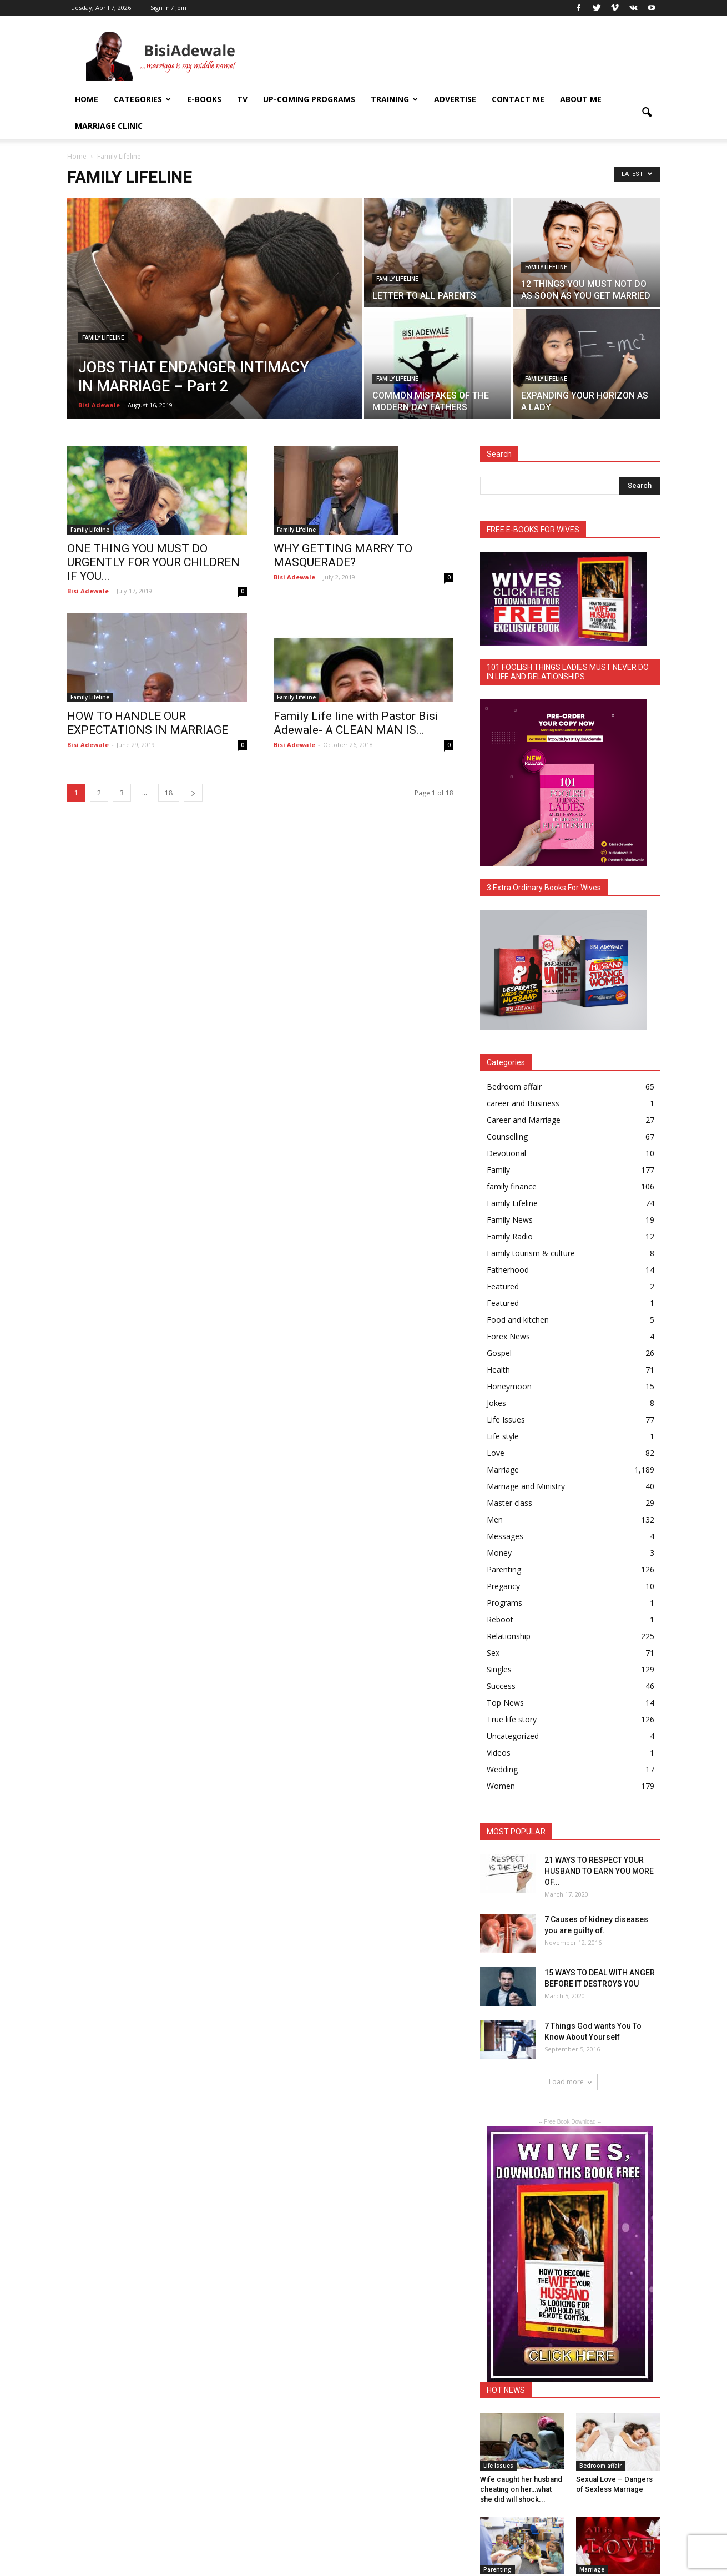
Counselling (507, 1136)
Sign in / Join (168, 7)
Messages (505, 1536)
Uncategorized (513, 1736)
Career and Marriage (524, 1120)
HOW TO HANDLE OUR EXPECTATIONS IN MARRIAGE (147, 723)
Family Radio (510, 1236)
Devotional (506, 1153)
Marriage (503, 1469)
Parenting (504, 1569)
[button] (646, 112)
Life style (503, 1436)
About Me (581, 99)
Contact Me (518, 99)
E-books (204, 99)
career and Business (523, 1103)
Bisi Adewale (99, 405)
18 (169, 793)
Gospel (499, 1353)
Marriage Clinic (109, 125)
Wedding (502, 1769)
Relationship (509, 1636)
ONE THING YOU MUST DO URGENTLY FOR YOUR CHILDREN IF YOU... (153, 562)
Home (86, 99)
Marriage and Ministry (526, 1486)
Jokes (496, 1403)
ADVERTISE (455, 99)
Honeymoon (509, 1386)
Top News (505, 1702)
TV (242, 99)
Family (498, 1170)
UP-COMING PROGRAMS (309, 99)
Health (498, 1369)
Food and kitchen (518, 1319)
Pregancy (503, 1586)
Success (501, 1686)
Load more (570, 2081)
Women (501, 1786)
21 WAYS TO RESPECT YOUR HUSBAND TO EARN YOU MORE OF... (599, 1871)
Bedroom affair (514, 1086)
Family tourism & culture (531, 1253)
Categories (142, 99)
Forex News (508, 1336)
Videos (499, 1752)
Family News (510, 1219)
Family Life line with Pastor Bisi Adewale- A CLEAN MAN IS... (356, 723)
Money (499, 1552)
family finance (512, 1186)
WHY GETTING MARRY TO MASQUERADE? (343, 555)
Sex (493, 1652)
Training (394, 99)
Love (495, 1453)
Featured (503, 1286)
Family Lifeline (103, 338)
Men (495, 1519)
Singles (499, 1669)
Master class (509, 1503)
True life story (512, 1719)
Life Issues (506, 1419)
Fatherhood (508, 1269)
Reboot (500, 1619)
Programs (504, 1602)
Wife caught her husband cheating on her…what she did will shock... (521, 2489)
